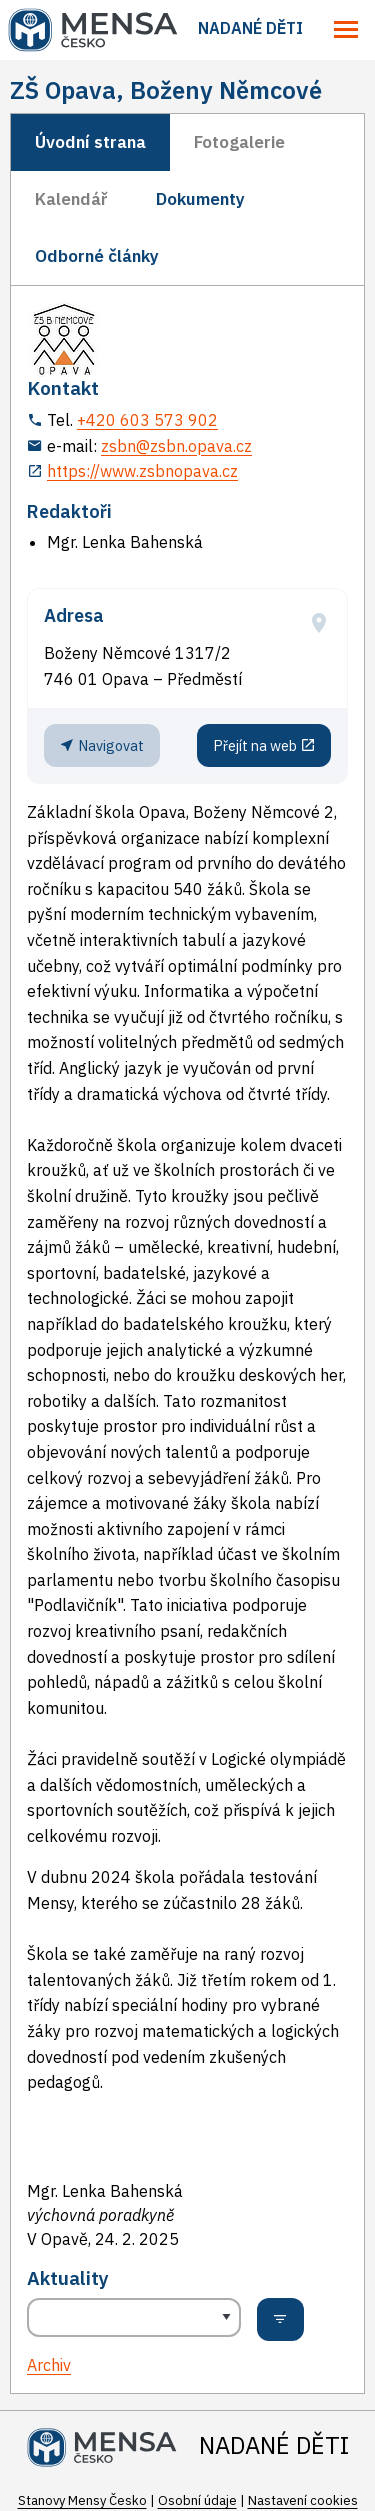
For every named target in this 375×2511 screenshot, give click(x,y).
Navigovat (101, 745)
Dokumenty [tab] (200, 199)
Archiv (49, 2365)
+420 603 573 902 (147, 420)
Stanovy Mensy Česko (82, 2500)
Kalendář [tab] (71, 199)
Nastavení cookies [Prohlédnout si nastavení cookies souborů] (303, 2500)
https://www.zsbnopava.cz (142, 471)
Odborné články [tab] (97, 256)
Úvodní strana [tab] (90, 142)
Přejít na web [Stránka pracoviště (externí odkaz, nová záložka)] (264, 745)
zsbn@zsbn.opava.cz (176, 446)
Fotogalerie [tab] (239, 142)
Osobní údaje (197, 2500)
